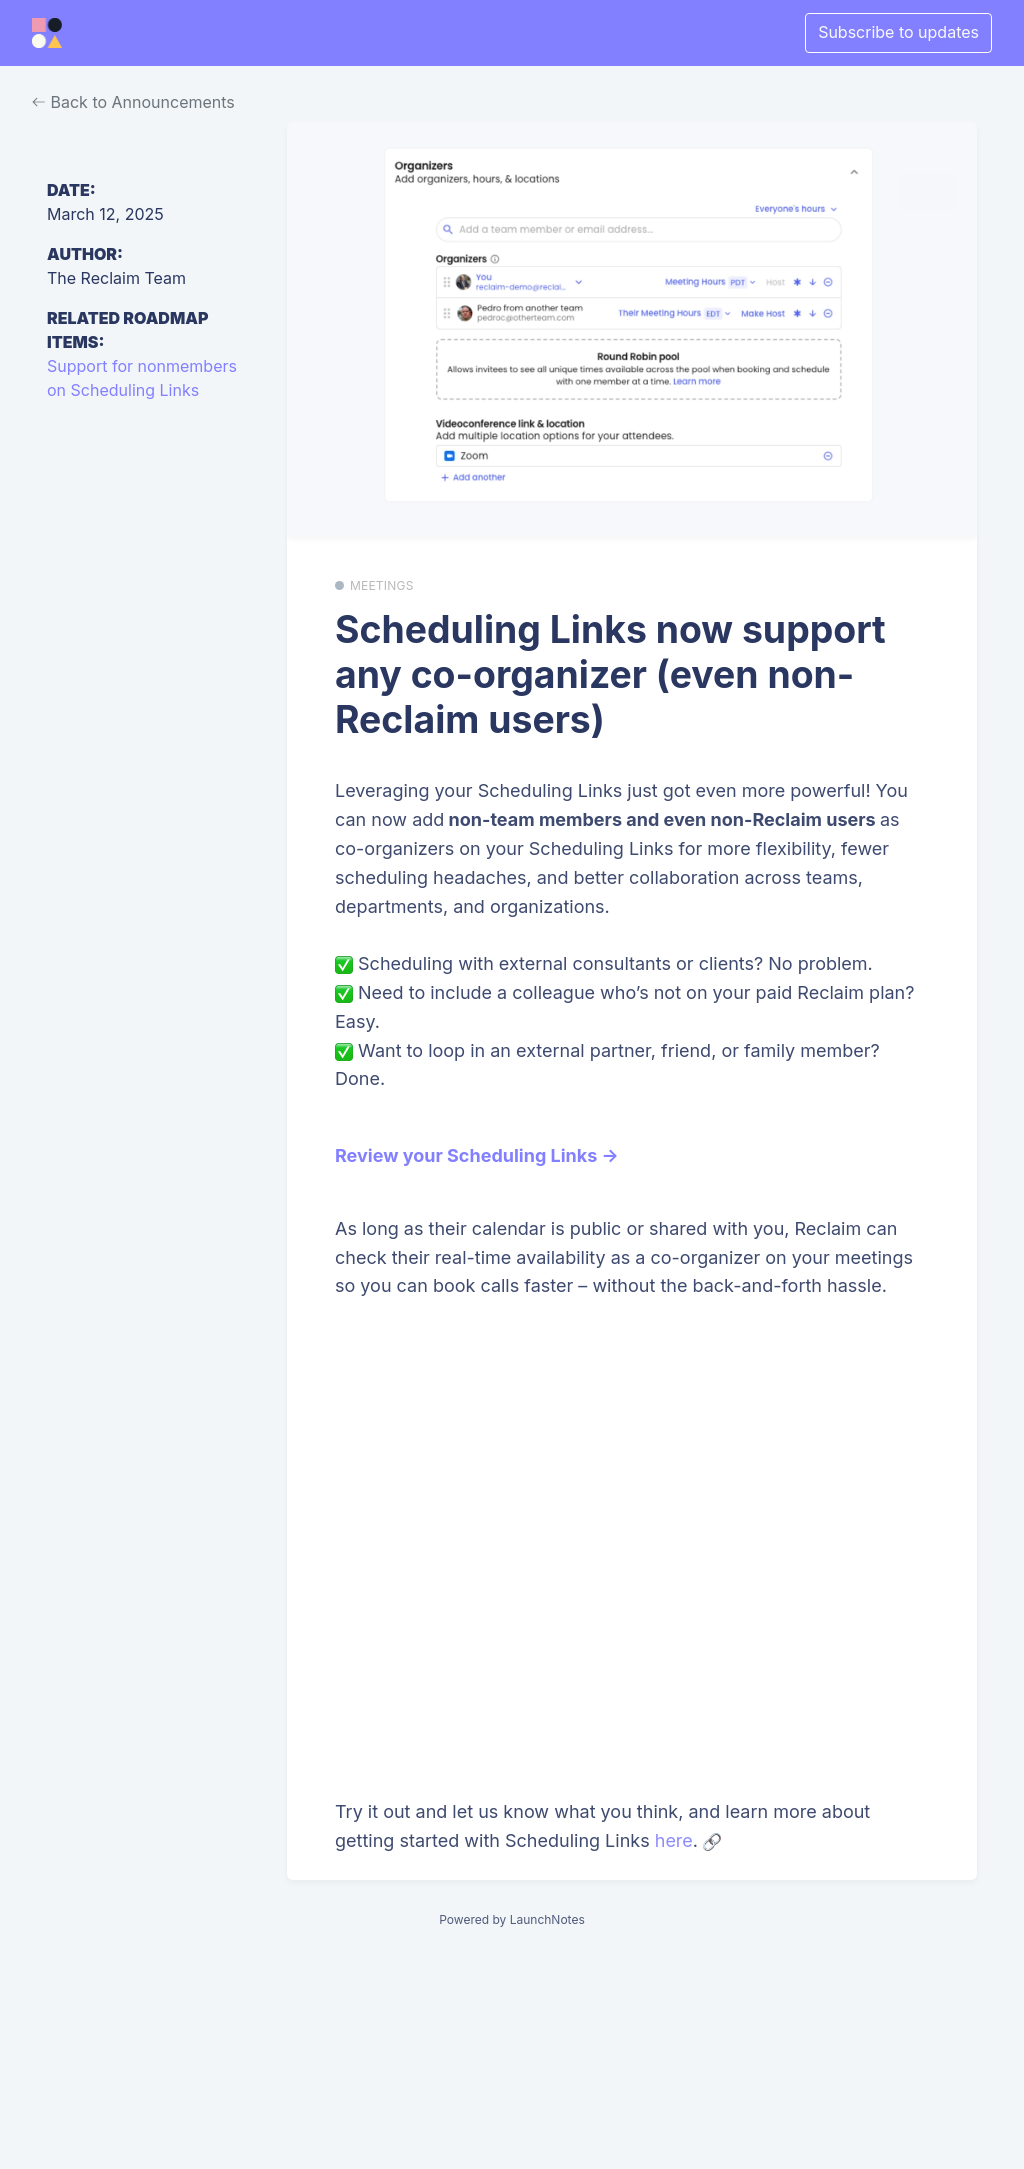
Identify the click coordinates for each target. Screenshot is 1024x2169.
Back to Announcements (133, 102)
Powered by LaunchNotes (511, 1919)
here (674, 1840)
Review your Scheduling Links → (477, 1155)
